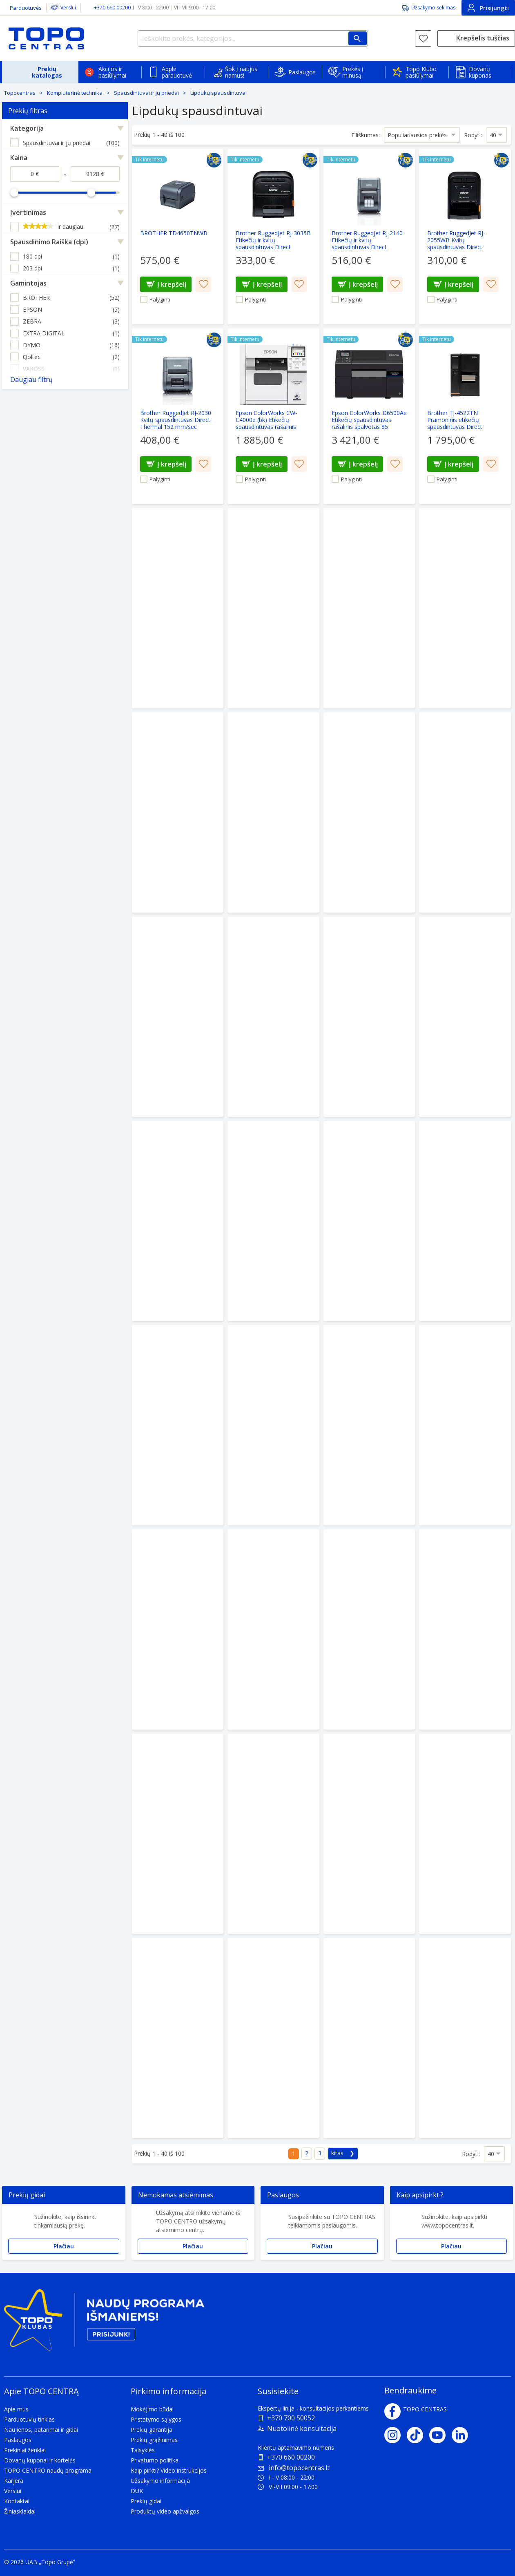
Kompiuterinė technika (75, 92)
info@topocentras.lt (294, 2467)
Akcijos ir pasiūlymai (112, 72)
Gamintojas (28, 283)
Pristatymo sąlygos (156, 2419)
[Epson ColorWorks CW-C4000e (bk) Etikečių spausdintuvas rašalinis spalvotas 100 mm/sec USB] (273, 416)
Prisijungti (488, 8)
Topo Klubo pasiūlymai (421, 72)
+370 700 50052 (291, 2417)
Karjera (13, 2481)
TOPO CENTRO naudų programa (47, 2470)
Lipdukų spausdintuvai (218, 92)
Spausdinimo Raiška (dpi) (49, 241)
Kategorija (27, 128)
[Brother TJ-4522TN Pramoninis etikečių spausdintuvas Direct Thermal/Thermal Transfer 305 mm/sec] (465, 416)
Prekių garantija (151, 2429)
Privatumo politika (154, 2460)
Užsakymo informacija (160, 2481)
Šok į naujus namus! (241, 72)
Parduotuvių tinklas (29, 2419)
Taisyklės (143, 2450)
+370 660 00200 (291, 2457)
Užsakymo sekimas (433, 7)
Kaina (18, 157)
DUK (137, 2491)
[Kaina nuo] (34, 174)
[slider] (14, 192)
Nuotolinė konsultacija (302, 2428)
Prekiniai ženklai (25, 2450)
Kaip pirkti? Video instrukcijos (169, 2470)
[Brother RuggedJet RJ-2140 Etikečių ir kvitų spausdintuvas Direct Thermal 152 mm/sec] (369, 236)
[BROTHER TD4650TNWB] (178, 236)
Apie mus (16, 2409)
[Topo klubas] (104, 2323)
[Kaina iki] (95, 174)
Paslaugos (302, 72)
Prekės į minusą (352, 72)
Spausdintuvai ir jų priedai (146, 92)
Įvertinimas (28, 212)
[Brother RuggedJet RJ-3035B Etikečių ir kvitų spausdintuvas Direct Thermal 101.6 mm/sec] (273, 236)
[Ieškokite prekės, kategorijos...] (253, 38)
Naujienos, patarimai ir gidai (41, 2429)
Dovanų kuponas (480, 72)
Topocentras (20, 92)
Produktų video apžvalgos (165, 2511)
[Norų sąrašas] (423, 38)
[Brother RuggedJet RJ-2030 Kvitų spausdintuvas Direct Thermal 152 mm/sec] (178, 416)
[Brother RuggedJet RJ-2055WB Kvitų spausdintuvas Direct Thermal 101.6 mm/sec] (465, 236)
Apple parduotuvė (177, 72)
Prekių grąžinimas (154, 2440)
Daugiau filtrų (31, 379)
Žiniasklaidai (20, 2511)
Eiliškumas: (365, 134)
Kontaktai (16, 2501)
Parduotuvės (26, 7)
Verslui (68, 7)
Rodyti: (473, 134)
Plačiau (64, 2246)
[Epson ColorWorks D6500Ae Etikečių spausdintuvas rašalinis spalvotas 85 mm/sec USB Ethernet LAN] (369, 416)
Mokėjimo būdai (152, 2409)
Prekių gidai (146, 2501)
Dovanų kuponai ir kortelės (40, 2460)
